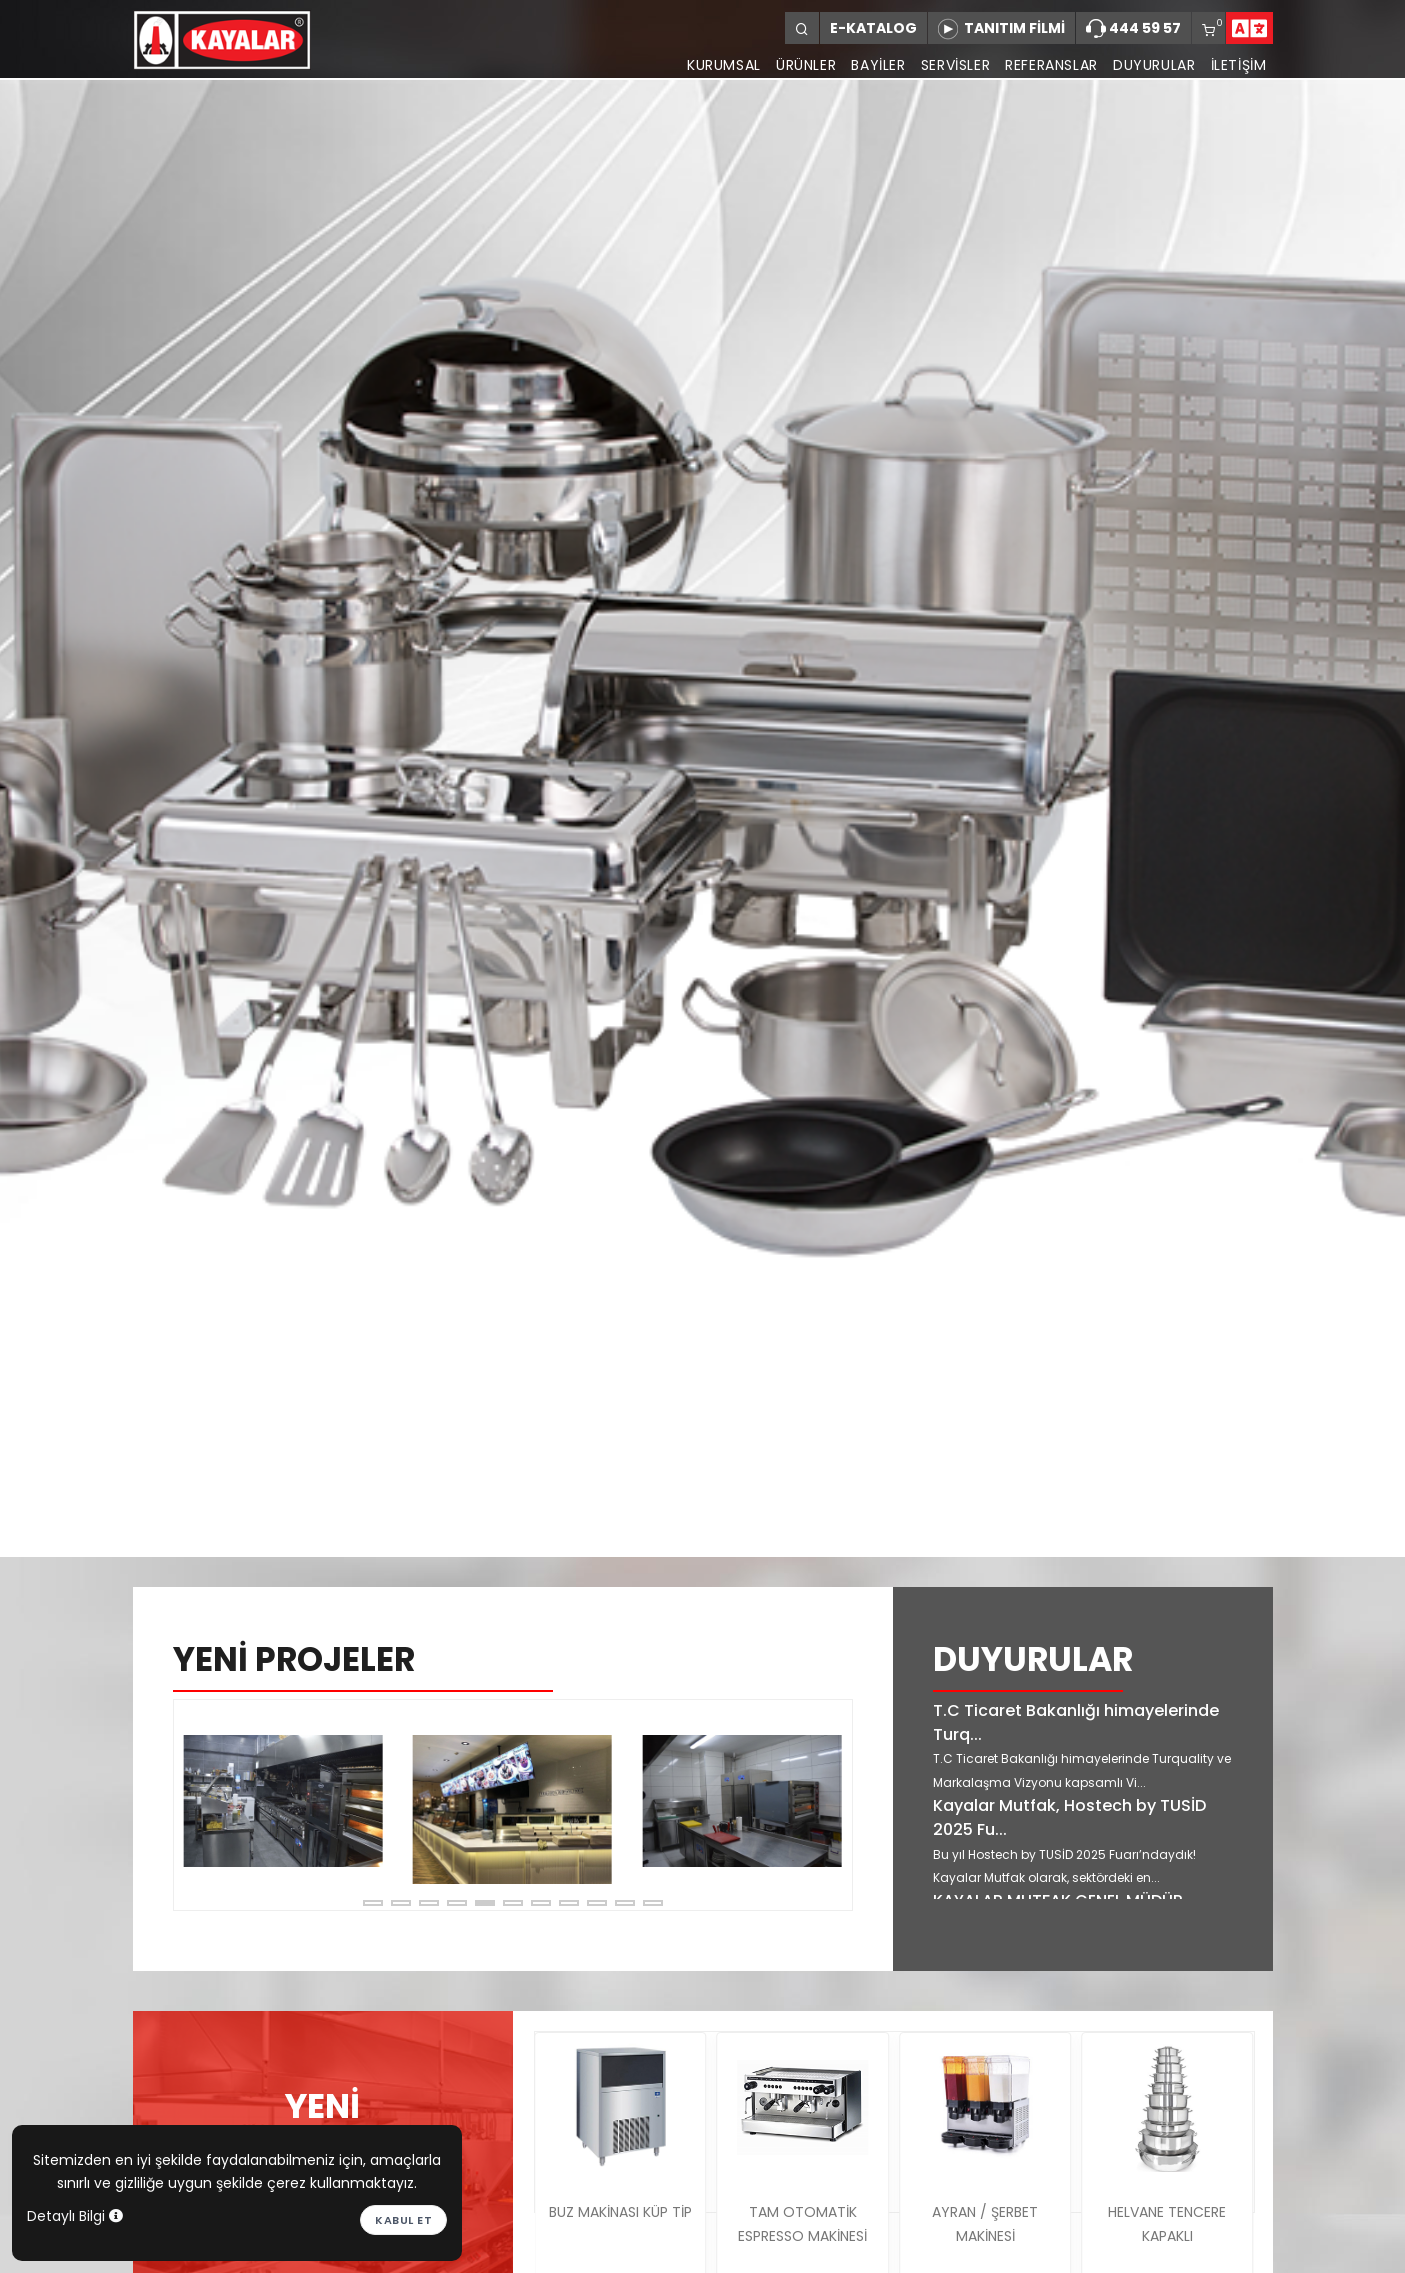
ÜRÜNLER (792, 65)
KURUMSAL (707, 65)
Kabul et (403, 2220)
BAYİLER (867, 65)
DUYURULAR (1151, 65)
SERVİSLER (946, 65)
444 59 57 (1133, 29)
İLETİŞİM (1239, 65)
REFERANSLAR (1046, 65)
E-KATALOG (873, 28)
